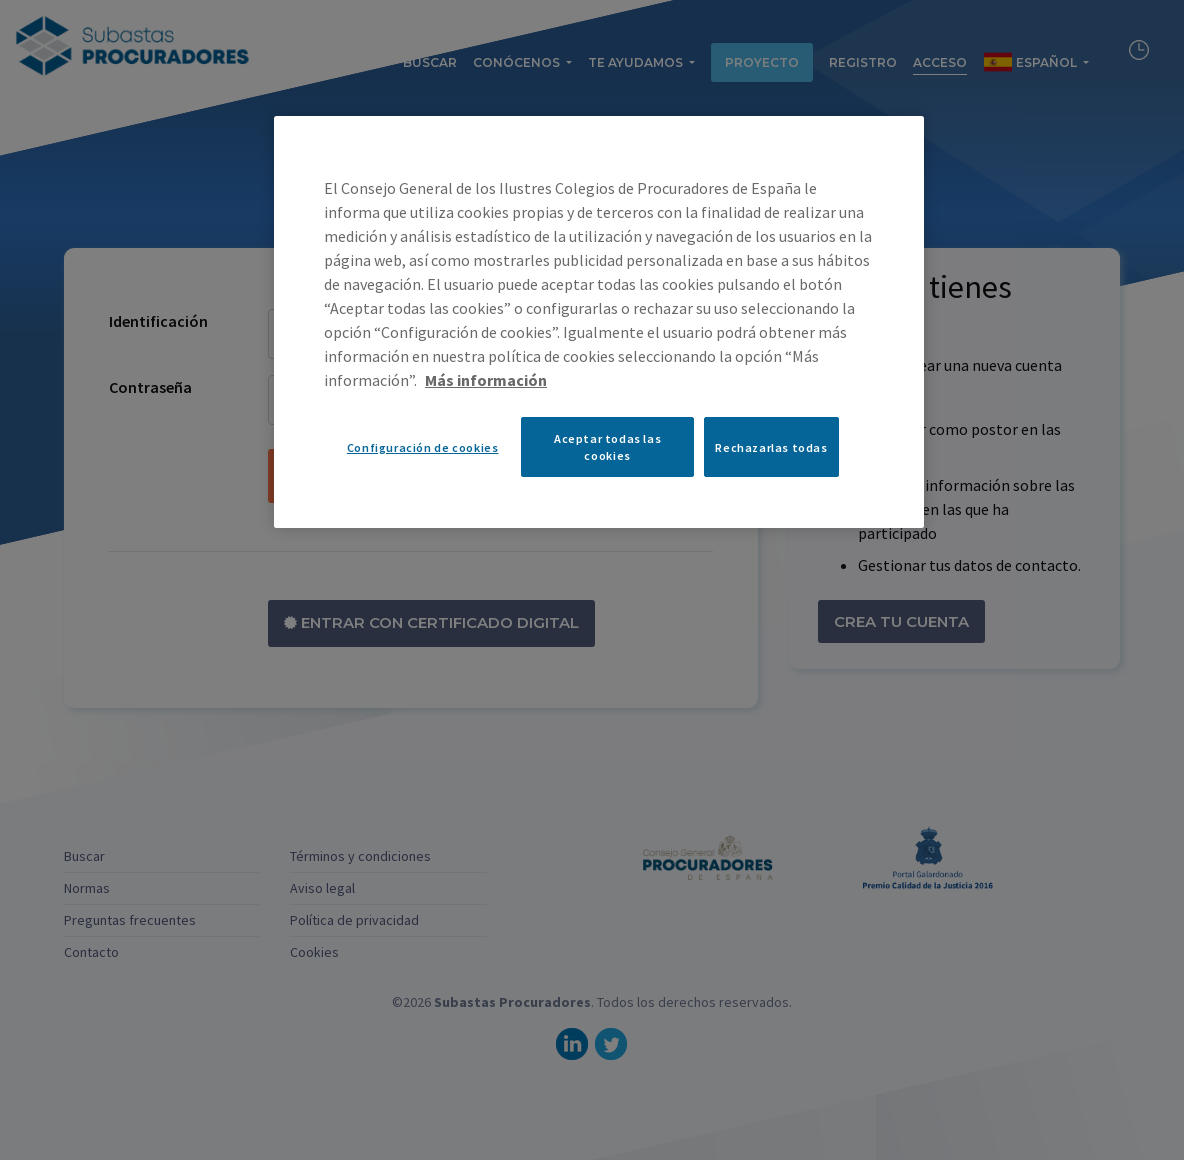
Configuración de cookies (423, 447)
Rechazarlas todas (771, 447)
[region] (599, 322)
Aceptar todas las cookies (607, 447)
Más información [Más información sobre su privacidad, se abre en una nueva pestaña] (486, 380)
